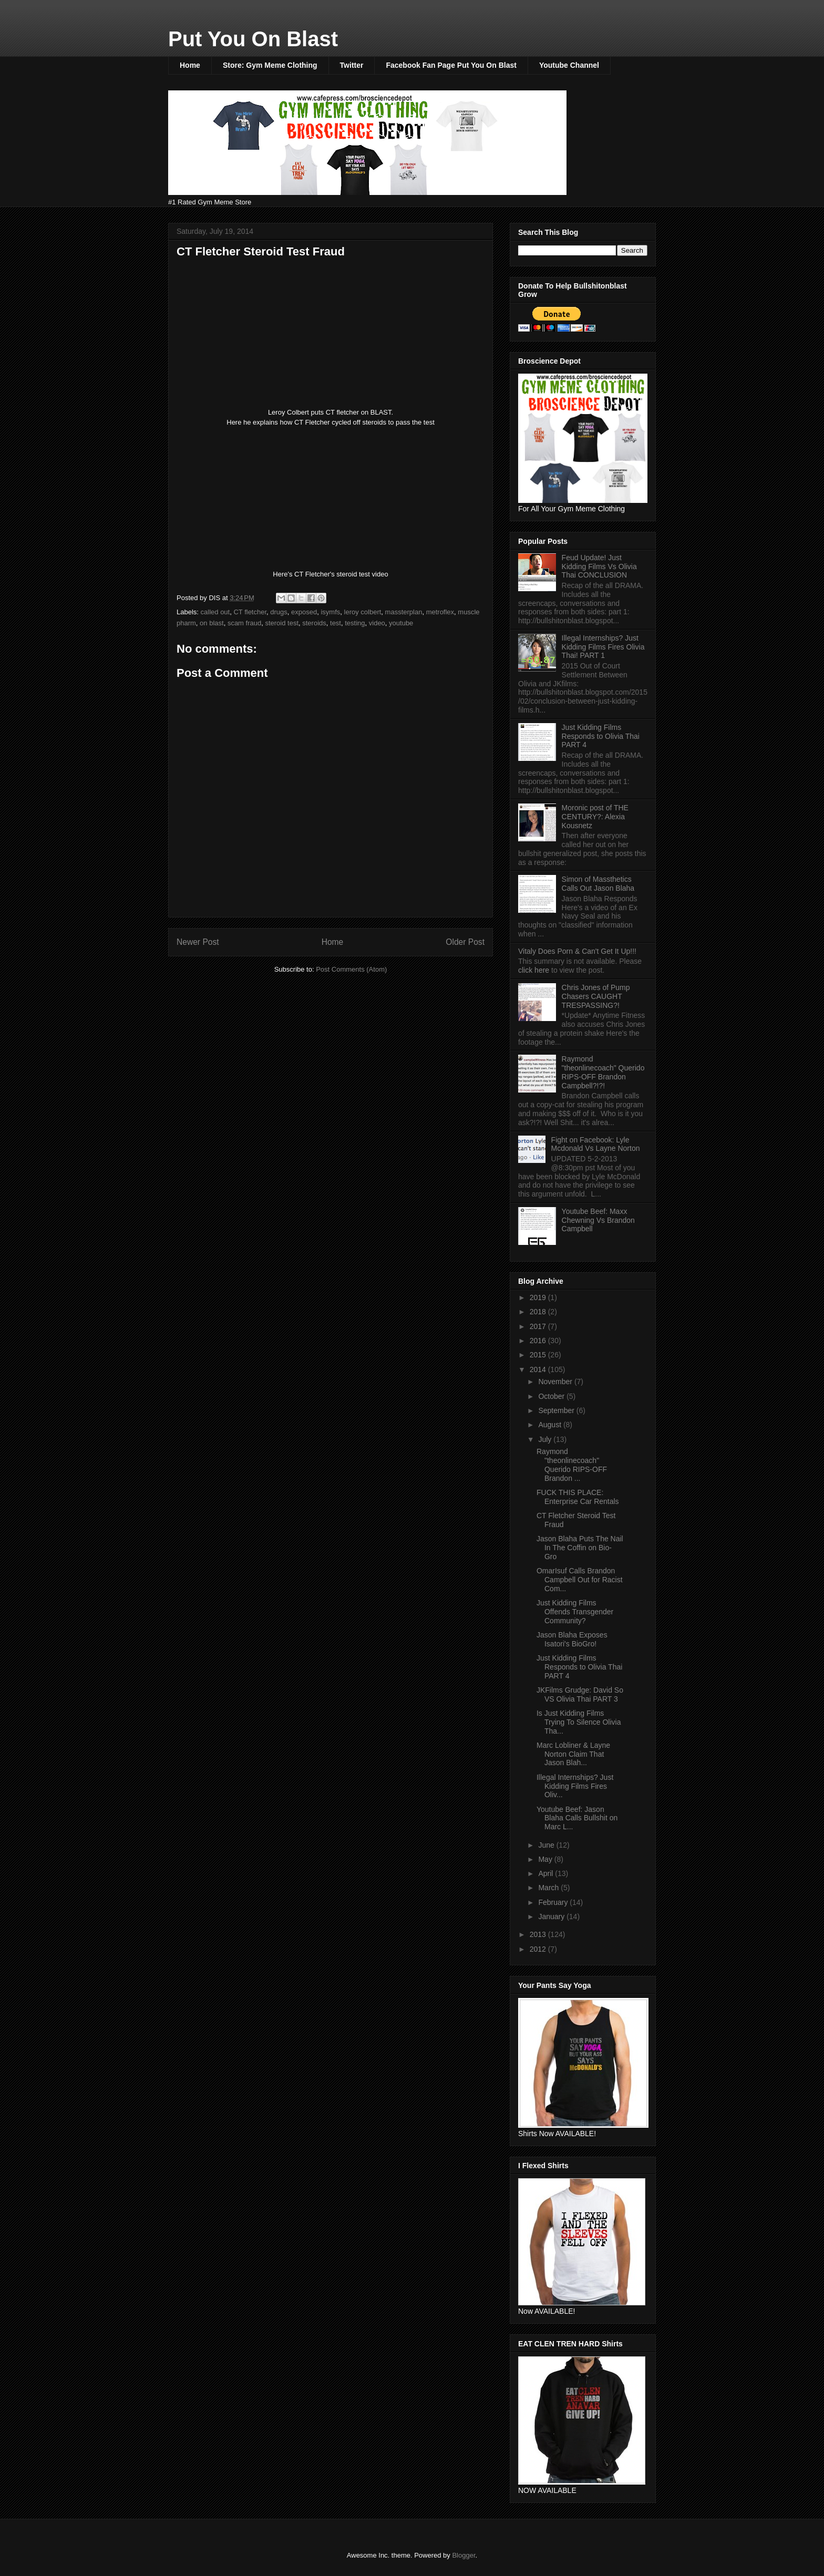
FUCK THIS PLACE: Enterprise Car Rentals (578, 1497)
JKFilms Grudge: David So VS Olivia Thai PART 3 (580, 1694)
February (554, 1902)
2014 (539, 1369)
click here (534, 970)
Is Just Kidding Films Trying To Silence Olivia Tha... (579, 1722)
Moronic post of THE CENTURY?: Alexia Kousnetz (595, 816)
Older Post (465, 941)
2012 (539, 1949)
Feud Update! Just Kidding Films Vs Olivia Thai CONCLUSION (599, 566)
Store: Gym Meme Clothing (270, 65)
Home (190, 65)
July (545, 1439)
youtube (401, 623)
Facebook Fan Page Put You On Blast (451, 65)
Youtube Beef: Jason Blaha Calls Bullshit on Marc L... (577, 1818)
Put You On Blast (253, 38)
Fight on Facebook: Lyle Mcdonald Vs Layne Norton (595, 1144)
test (335, 623)
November (556, 1381)
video (377, 623)
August (550, 1424)
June (547, 1845)
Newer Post (198, 941)
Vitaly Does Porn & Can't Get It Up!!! (577, 951)
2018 (539, 1311)
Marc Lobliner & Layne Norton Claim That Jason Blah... (573, 1754)
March (549, 1887)
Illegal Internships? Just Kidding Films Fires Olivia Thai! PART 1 (603, 647)
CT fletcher (249, 612)
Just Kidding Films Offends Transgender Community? (575, 1612)
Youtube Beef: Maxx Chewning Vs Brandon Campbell (598, 1220)
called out (215, 612)
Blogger (463, 2555)
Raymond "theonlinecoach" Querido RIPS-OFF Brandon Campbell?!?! (603, 1072)
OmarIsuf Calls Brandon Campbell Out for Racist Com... (580, 1580)
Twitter (352, 65)
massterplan (404, 612)
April (546, 1873)
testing (355, 623)
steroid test (281, 623)
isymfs (330, 612)
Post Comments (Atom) (351, 969)
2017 (539, 1326)
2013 (539, 1934)
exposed (304, 612)
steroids (314, 623)
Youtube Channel (569, 65)
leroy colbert (363, 612)
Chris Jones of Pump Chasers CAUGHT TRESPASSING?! (596, 996)
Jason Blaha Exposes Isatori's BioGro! (572, 1639)
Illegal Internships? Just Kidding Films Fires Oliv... (575, 1786)
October (552, 1396)
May (546, 1859)
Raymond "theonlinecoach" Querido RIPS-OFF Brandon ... (572, 1464)
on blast (212, 623)
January (552, 1916)
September (557, 1410)
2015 (539, 1355)
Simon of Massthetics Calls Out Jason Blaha (598, 883)
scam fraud (244, 623)
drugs (278, 612)
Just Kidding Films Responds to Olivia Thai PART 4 (601, 736)
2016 (539, 1340)
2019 (539, 1297)
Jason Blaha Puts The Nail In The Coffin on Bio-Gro (580, 1547)
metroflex (440, 612)
